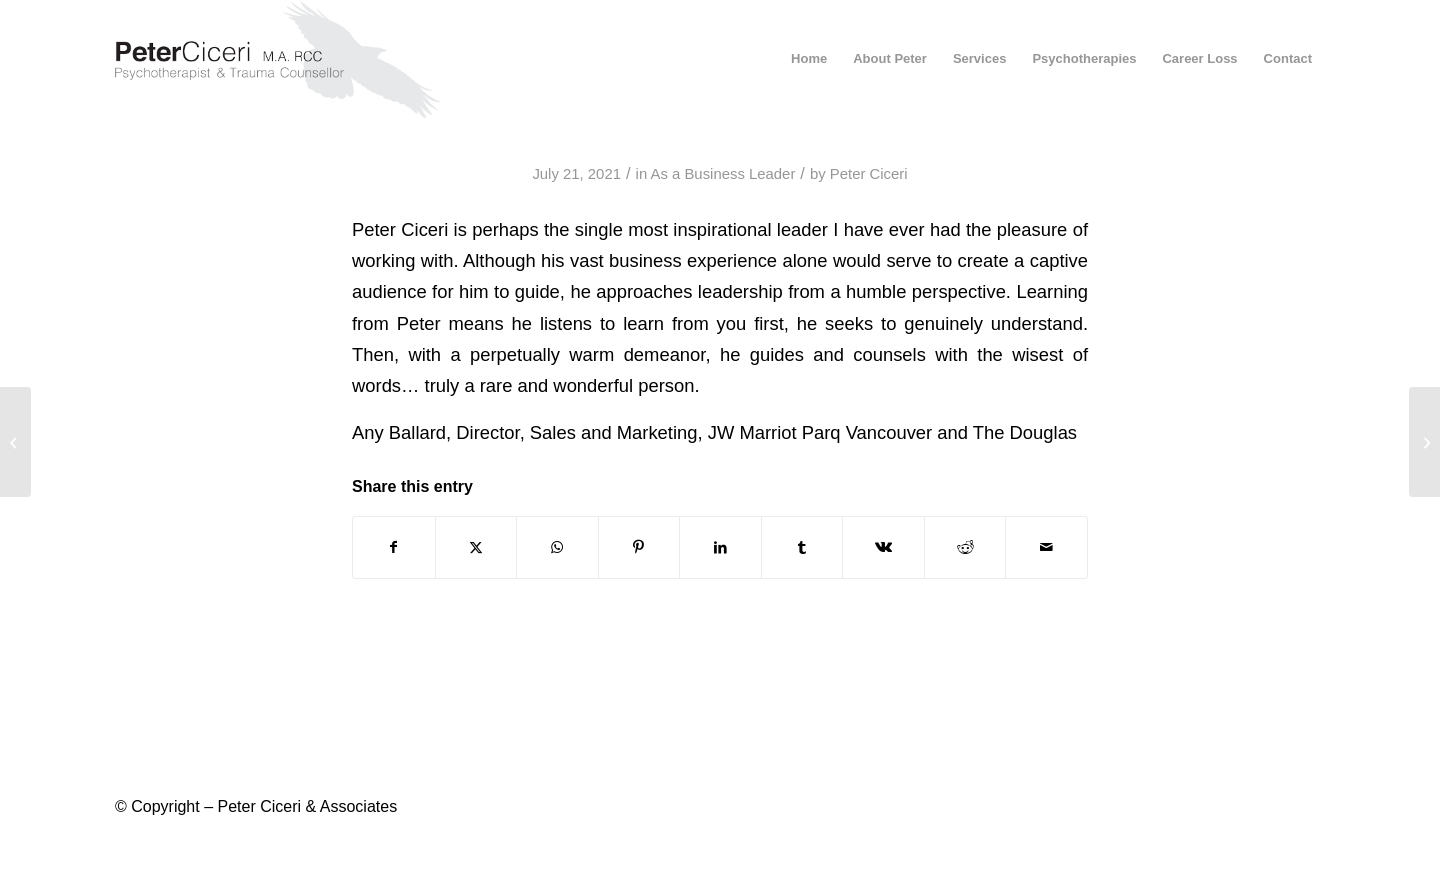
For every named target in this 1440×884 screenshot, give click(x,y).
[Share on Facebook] (394, 547)
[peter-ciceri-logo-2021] (296, 59)
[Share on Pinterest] (639, 547)
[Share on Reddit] (965, 547)
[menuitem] (809, 59)
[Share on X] (476, 547)
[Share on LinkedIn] (720, 547)
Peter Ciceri (869, 174)
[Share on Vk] (883, 547)
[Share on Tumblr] (802, 547)
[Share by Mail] (1046, 547)
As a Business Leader (722, 174)
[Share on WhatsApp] (557, 547)
